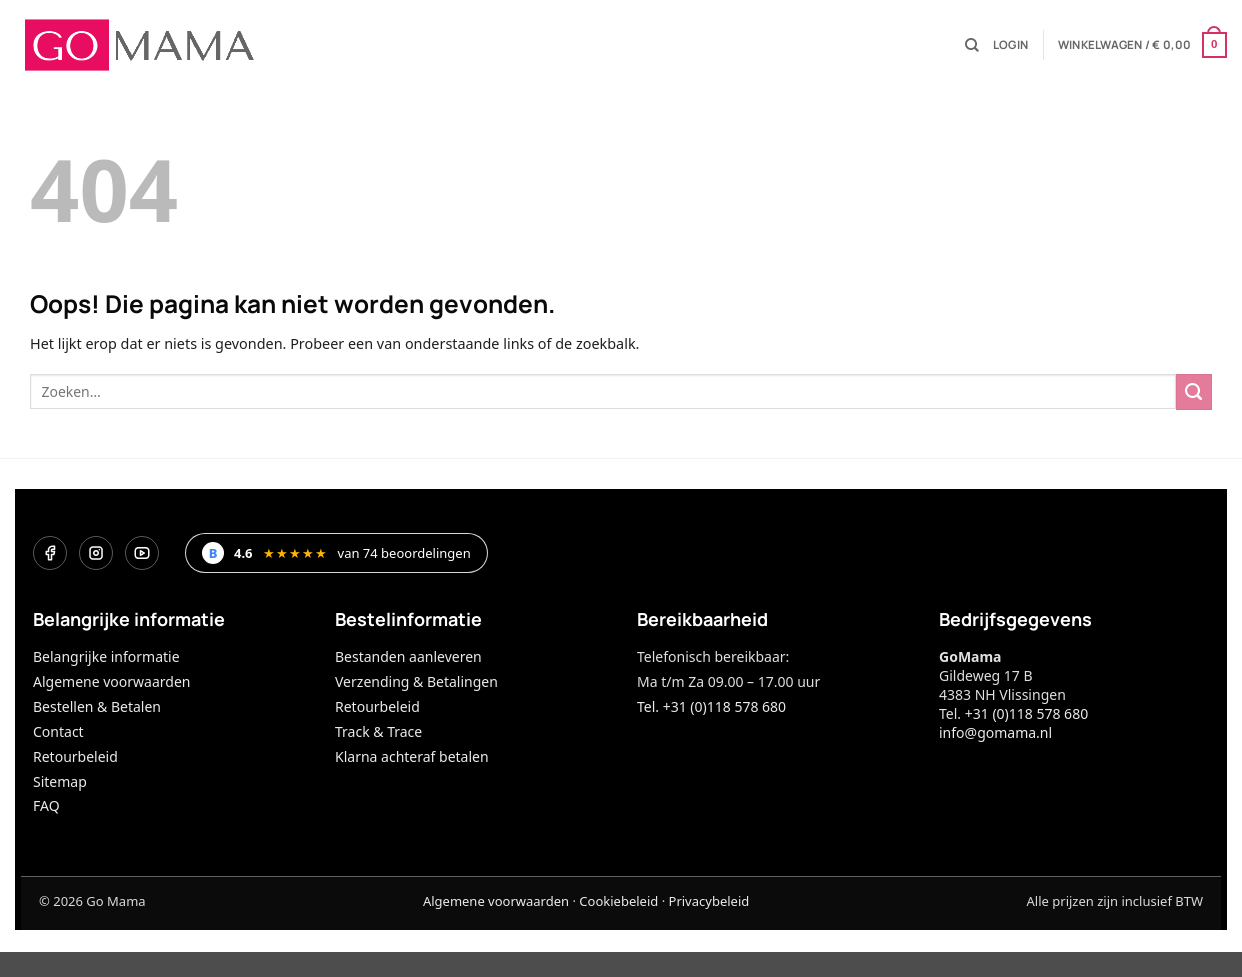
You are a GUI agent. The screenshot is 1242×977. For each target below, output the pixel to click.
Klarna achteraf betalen (412, 756)
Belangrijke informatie (106, 656)
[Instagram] (96, 553)
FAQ (46, 805)
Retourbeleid (75, 756)
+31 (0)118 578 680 (1026, 713)
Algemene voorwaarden (111, 681)
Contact (58, 731)
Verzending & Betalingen (416, 681)
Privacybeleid (709, 901)
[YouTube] (142, 553)
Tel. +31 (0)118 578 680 (711, 706)
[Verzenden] (1194, 392)
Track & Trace (378, 731)
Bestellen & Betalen (97, 706)
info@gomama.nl (995, 732)
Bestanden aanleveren (408, 656)
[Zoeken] (972, 45)
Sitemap (60, 781)
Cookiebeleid (618, 901)
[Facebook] (50, 553)
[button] (1010, 45)
